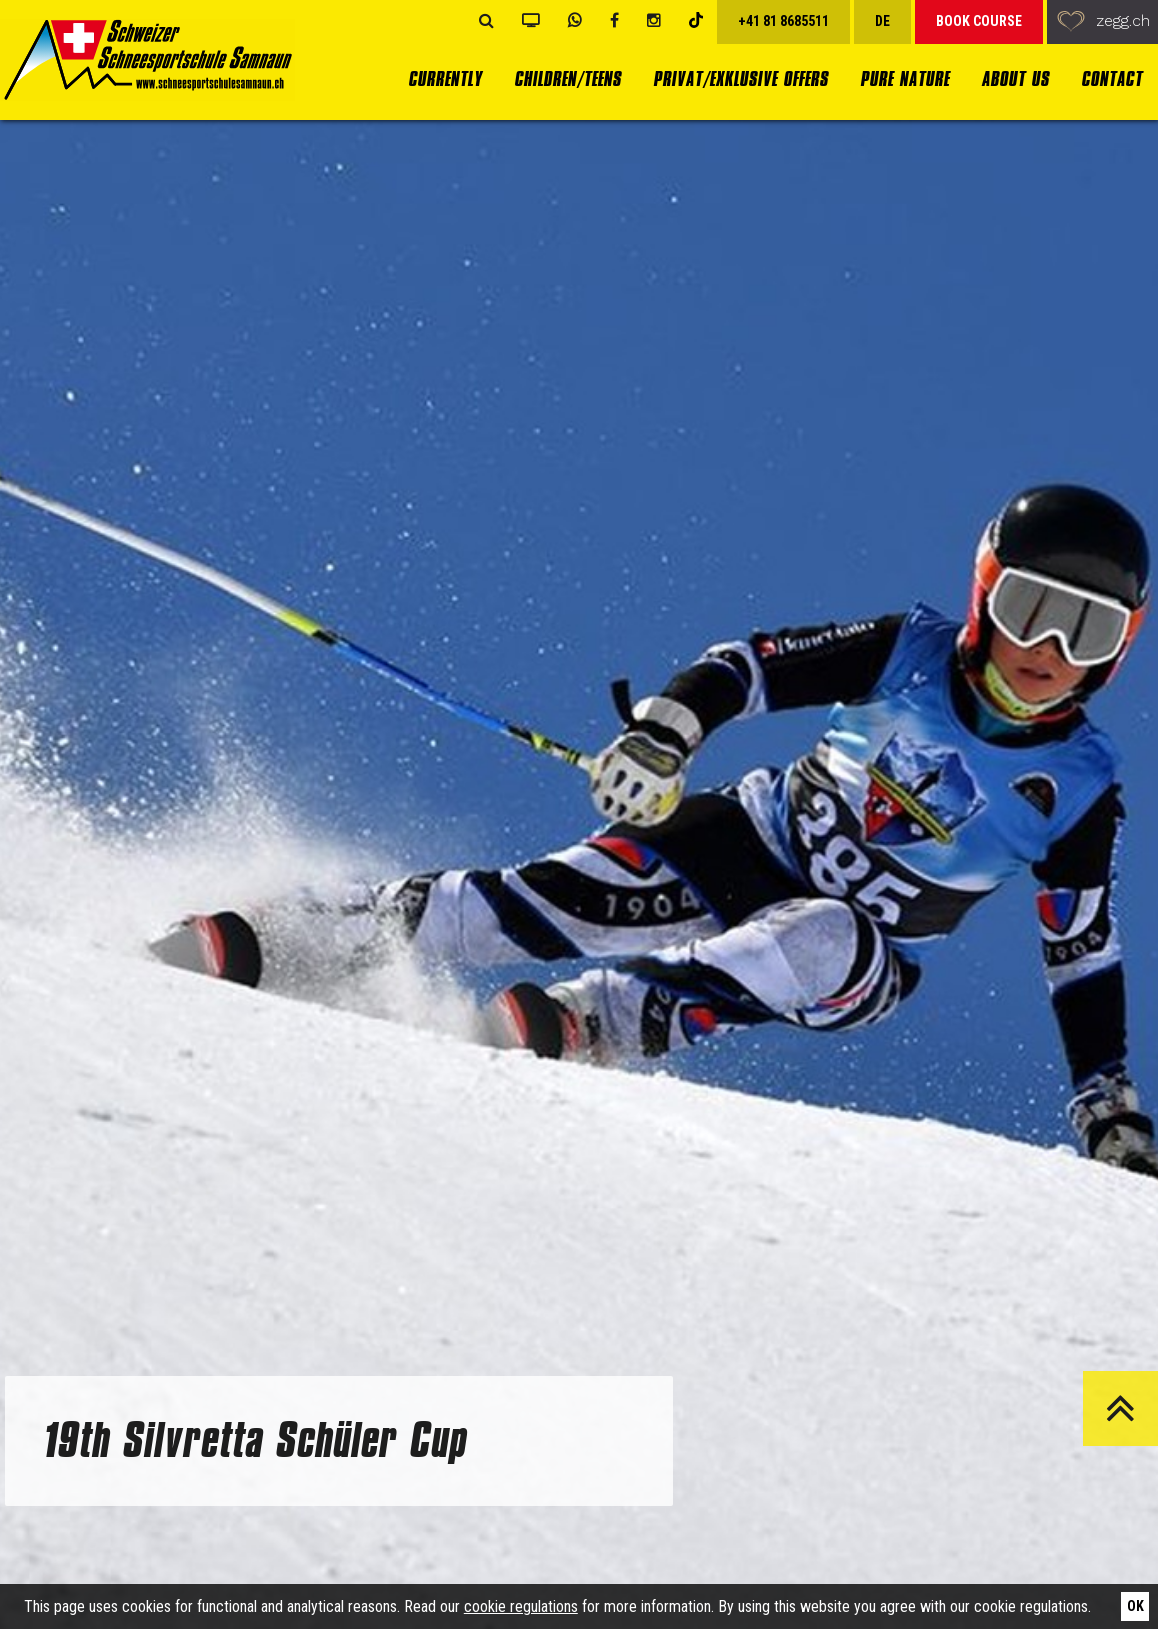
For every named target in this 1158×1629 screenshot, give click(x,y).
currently (445, 79)
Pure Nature (904, 79)
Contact (1111, 79)
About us (1015, 79)
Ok (1135, 1606)
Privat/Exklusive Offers (740, 79)
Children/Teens (567, 79)
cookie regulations (521, 1606)
